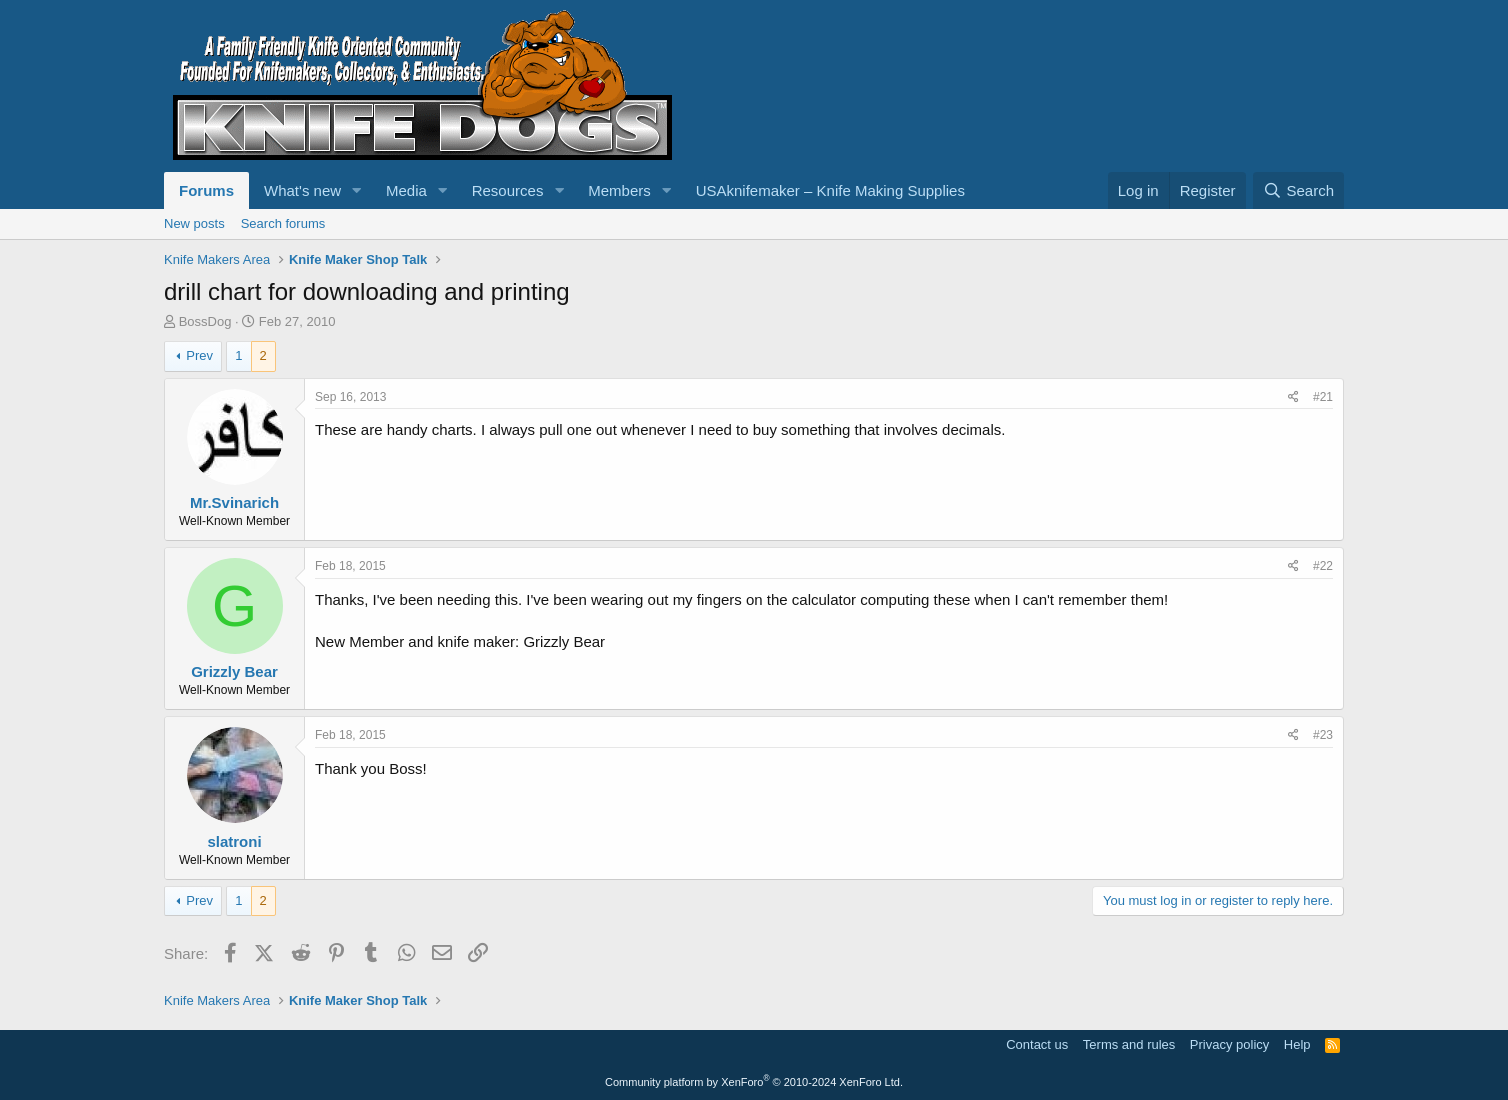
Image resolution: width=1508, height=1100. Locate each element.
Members (619, 190)
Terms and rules (1129, 1044)
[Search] (1298, 190)
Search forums (283, 223)
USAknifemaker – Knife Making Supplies (830, 190)
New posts (194, 223)
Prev (199, 355)
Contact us (1037, 1044)
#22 (1323, 566)
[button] (357, 190)
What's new (302, 190)
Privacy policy (1229, 1044)
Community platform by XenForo (754, 1082)
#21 (1323, 397)
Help (1297, 1044)
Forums (206, 190)
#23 (1323, 735)
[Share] (1293, 397)
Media (406, 190)
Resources (508, 190)
